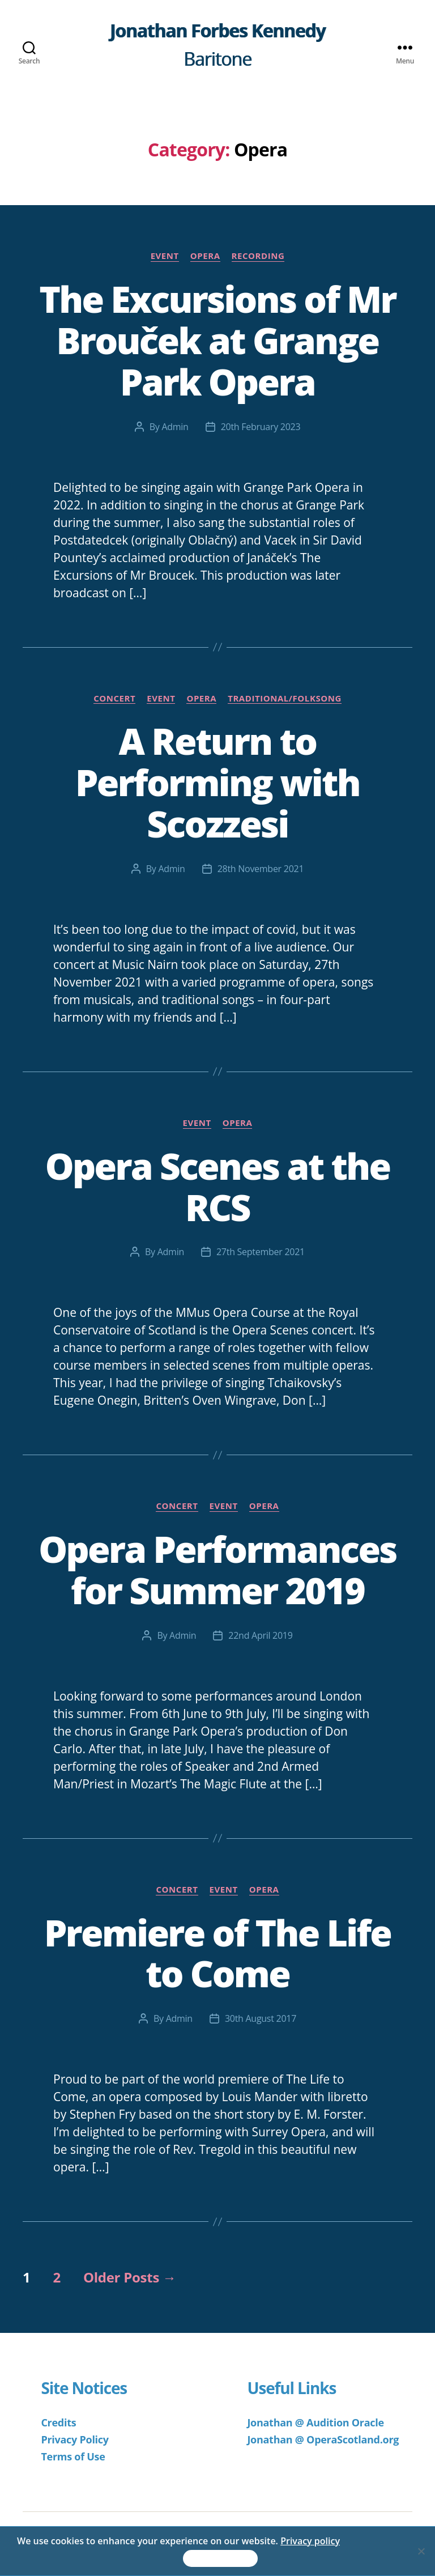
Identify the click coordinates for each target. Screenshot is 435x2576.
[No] (421, 2551)
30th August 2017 (260, 2018)
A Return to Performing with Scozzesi (217, 782)
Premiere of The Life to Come (217, 1953)
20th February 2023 (261, 426)
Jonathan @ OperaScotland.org (323, 2439)
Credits (58, 2422)
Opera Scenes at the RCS (217, 1186)
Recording (258, 255)
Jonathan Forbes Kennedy (218, 31)
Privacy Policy (74, 2439)
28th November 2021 (261, 868)
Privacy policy (310, 2541)
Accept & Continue (220, 2558)
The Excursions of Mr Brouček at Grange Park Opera (217, 340)
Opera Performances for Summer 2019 (217, 1569)
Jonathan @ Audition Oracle (315, 2422)
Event (165, 255)
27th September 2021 (260, 1252)
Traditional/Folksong (285, 698)
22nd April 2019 (260, 1635)
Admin (174, 426)
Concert (114, 698)
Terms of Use (73, 2456)
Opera (205, 255)
